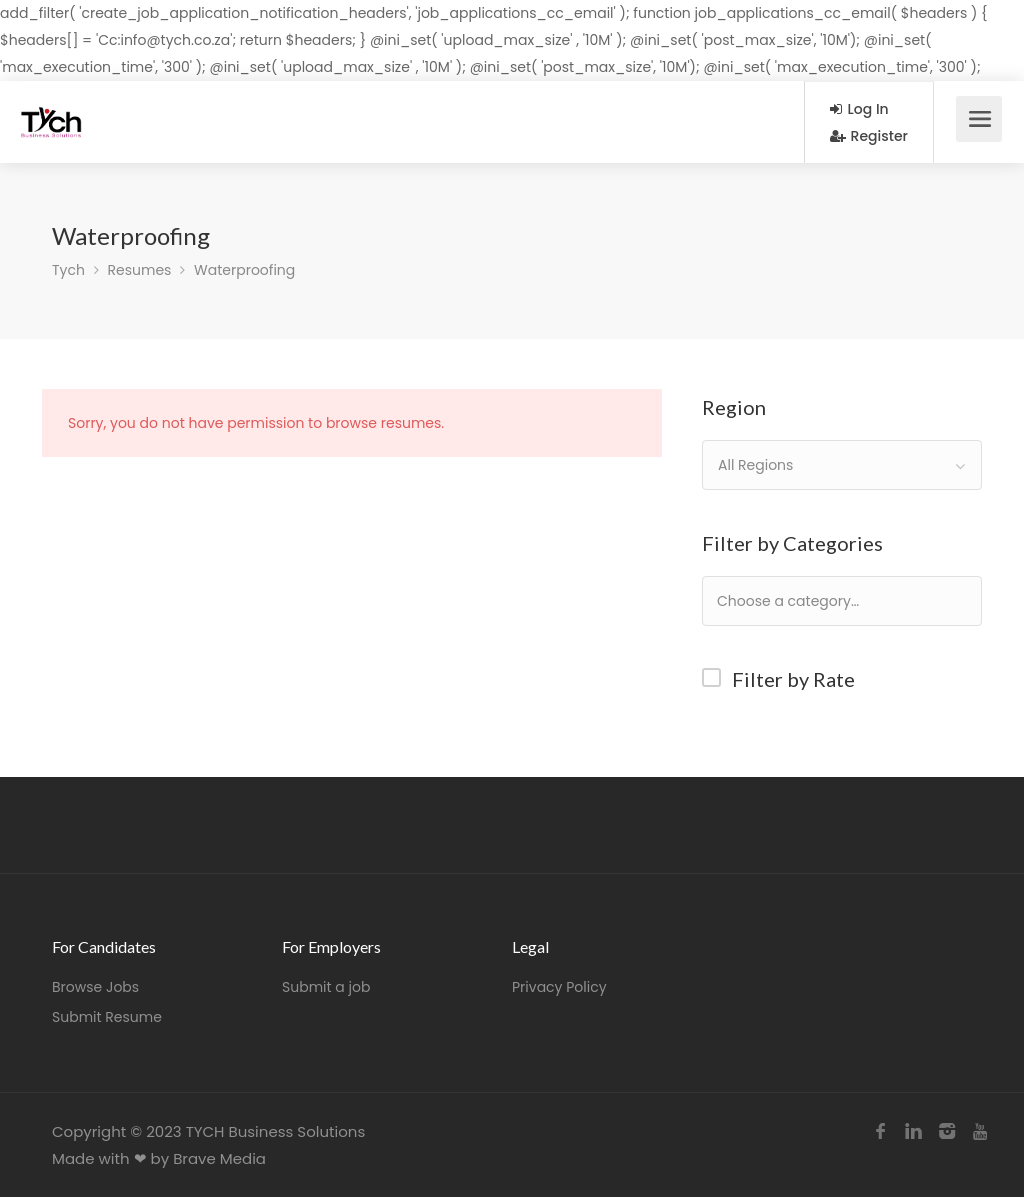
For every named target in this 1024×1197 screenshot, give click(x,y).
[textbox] (852, 600)
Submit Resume (107, 1017)
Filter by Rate (793, 679)
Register (869, 136)
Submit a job (326, 987)
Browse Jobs (95, 987)
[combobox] (842, 465)
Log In (859, 109)
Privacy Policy (559, 987)
